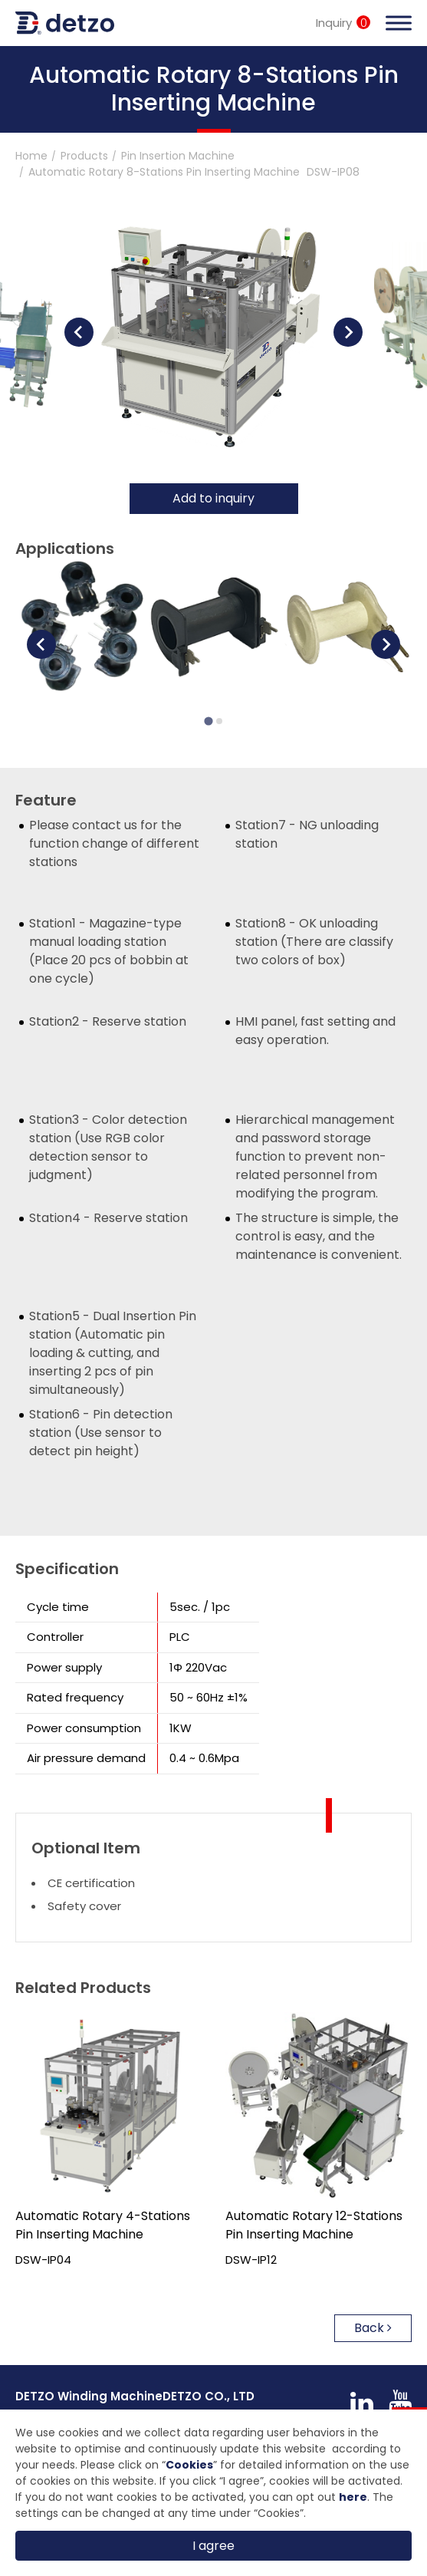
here (353, 2497)
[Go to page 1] (208, 721)
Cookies (189, 2464)
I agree (213, 2546)
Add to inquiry (213, 498)
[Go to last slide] (79, 332)
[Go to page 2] (219, 721)
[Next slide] (348, 332)
